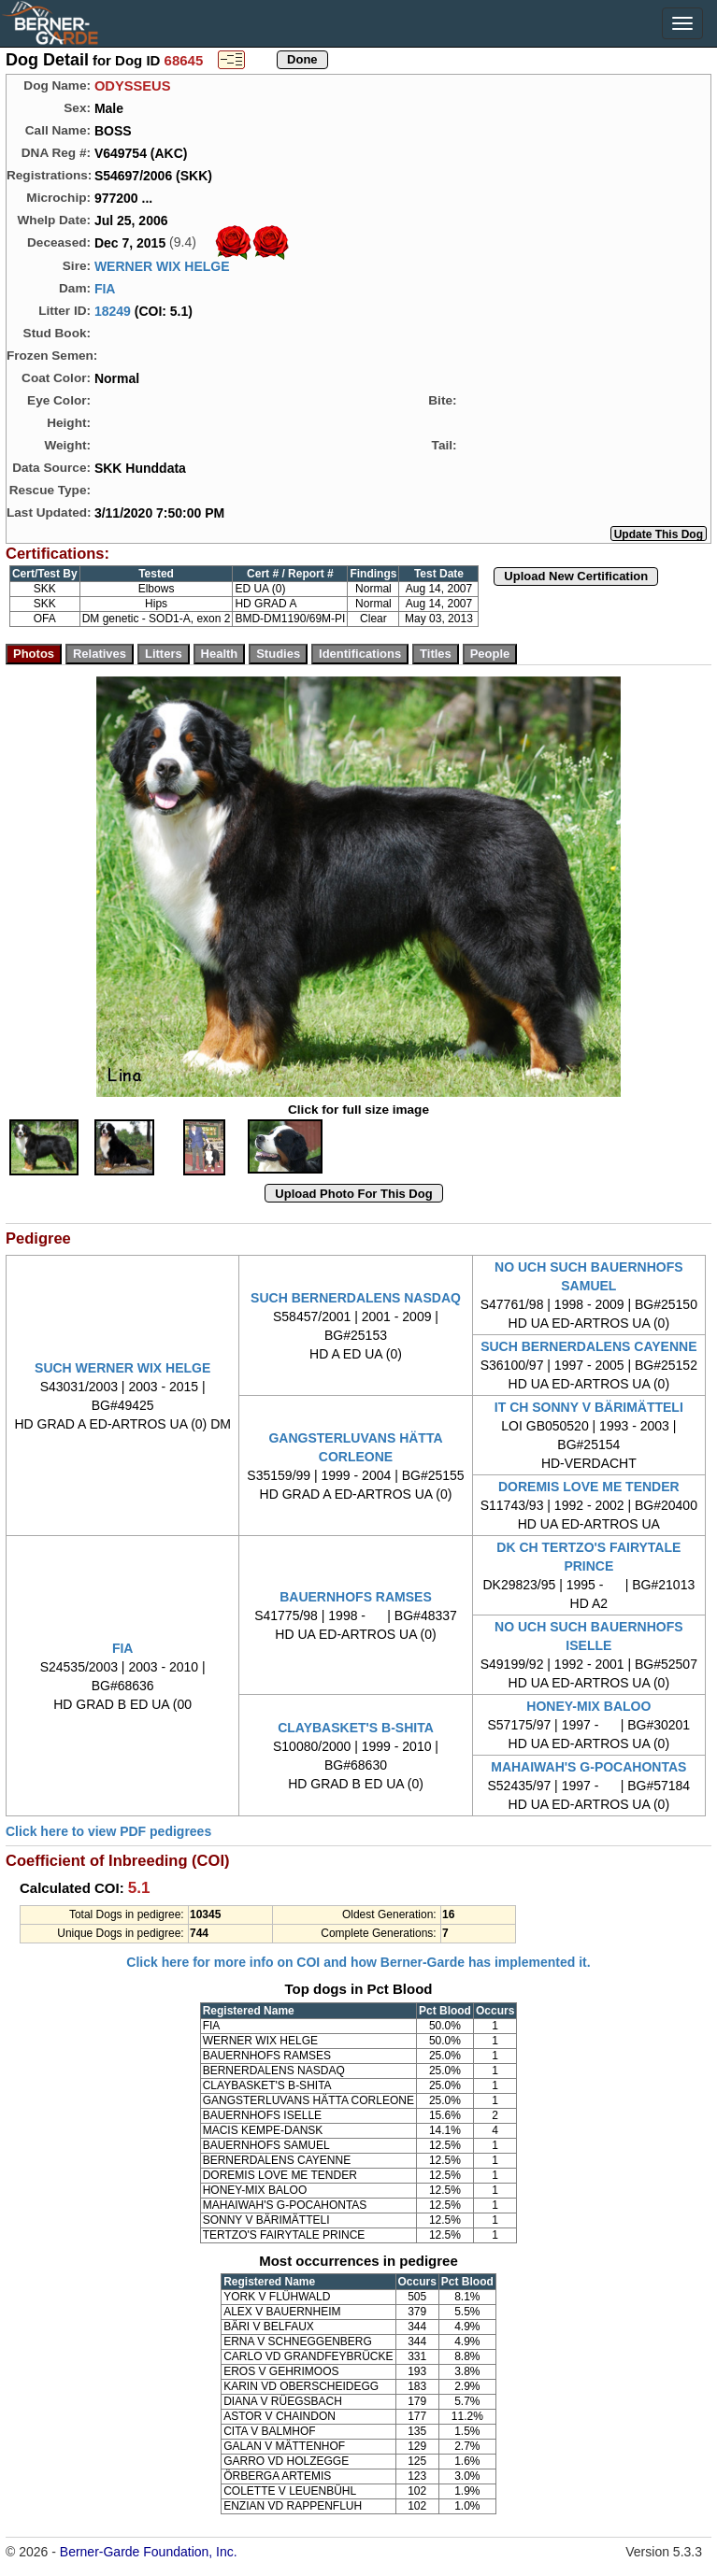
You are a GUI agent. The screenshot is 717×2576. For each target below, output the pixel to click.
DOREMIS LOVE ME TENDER (589, 1486)
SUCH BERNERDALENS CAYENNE (588, 1346)
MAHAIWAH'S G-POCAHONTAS (588, 1766)
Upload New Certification (576, 576)
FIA (105, 288)
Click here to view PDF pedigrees (108, 1831)
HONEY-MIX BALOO (588, 1706)
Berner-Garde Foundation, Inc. (148, 2551)
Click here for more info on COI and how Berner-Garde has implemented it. (358, 1962)
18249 (112, 311)
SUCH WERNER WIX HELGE (122, 1367)
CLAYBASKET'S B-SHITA (356, 1727)
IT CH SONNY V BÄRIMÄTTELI (589, 1407)
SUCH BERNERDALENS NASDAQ (356, 1297)
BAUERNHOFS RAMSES (356, 1596)
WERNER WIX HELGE (162, 266)
